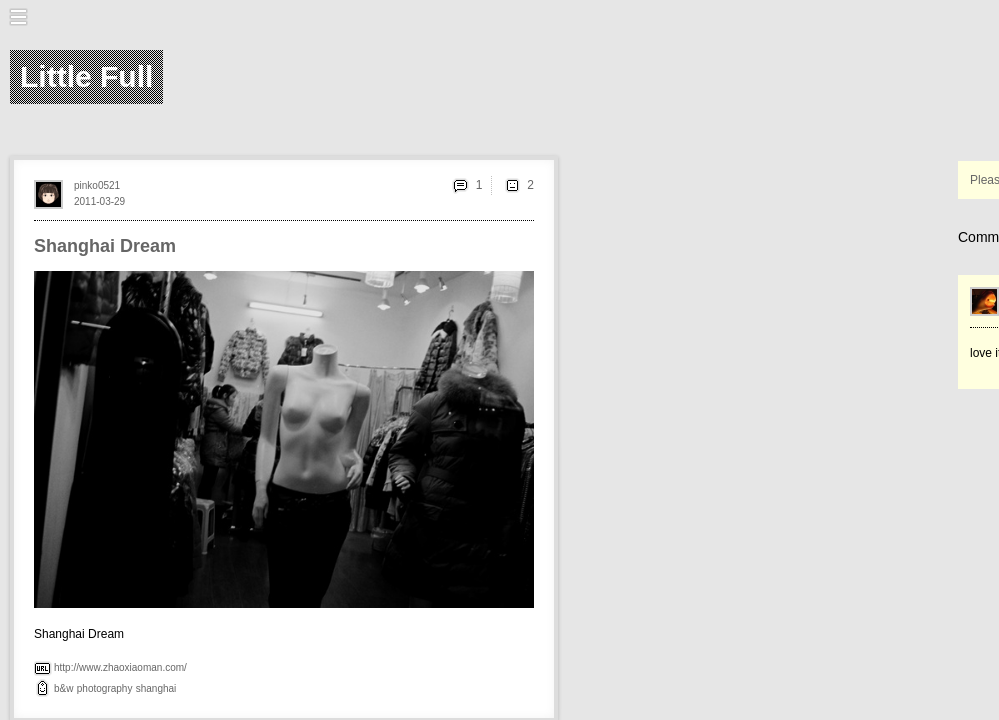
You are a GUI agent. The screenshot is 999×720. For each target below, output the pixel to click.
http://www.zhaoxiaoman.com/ (120, 667)
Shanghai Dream (105, 246)
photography (105, 688)
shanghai (156, 688)
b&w (63, 688)
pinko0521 (97, 185)
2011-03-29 (99, 201)
